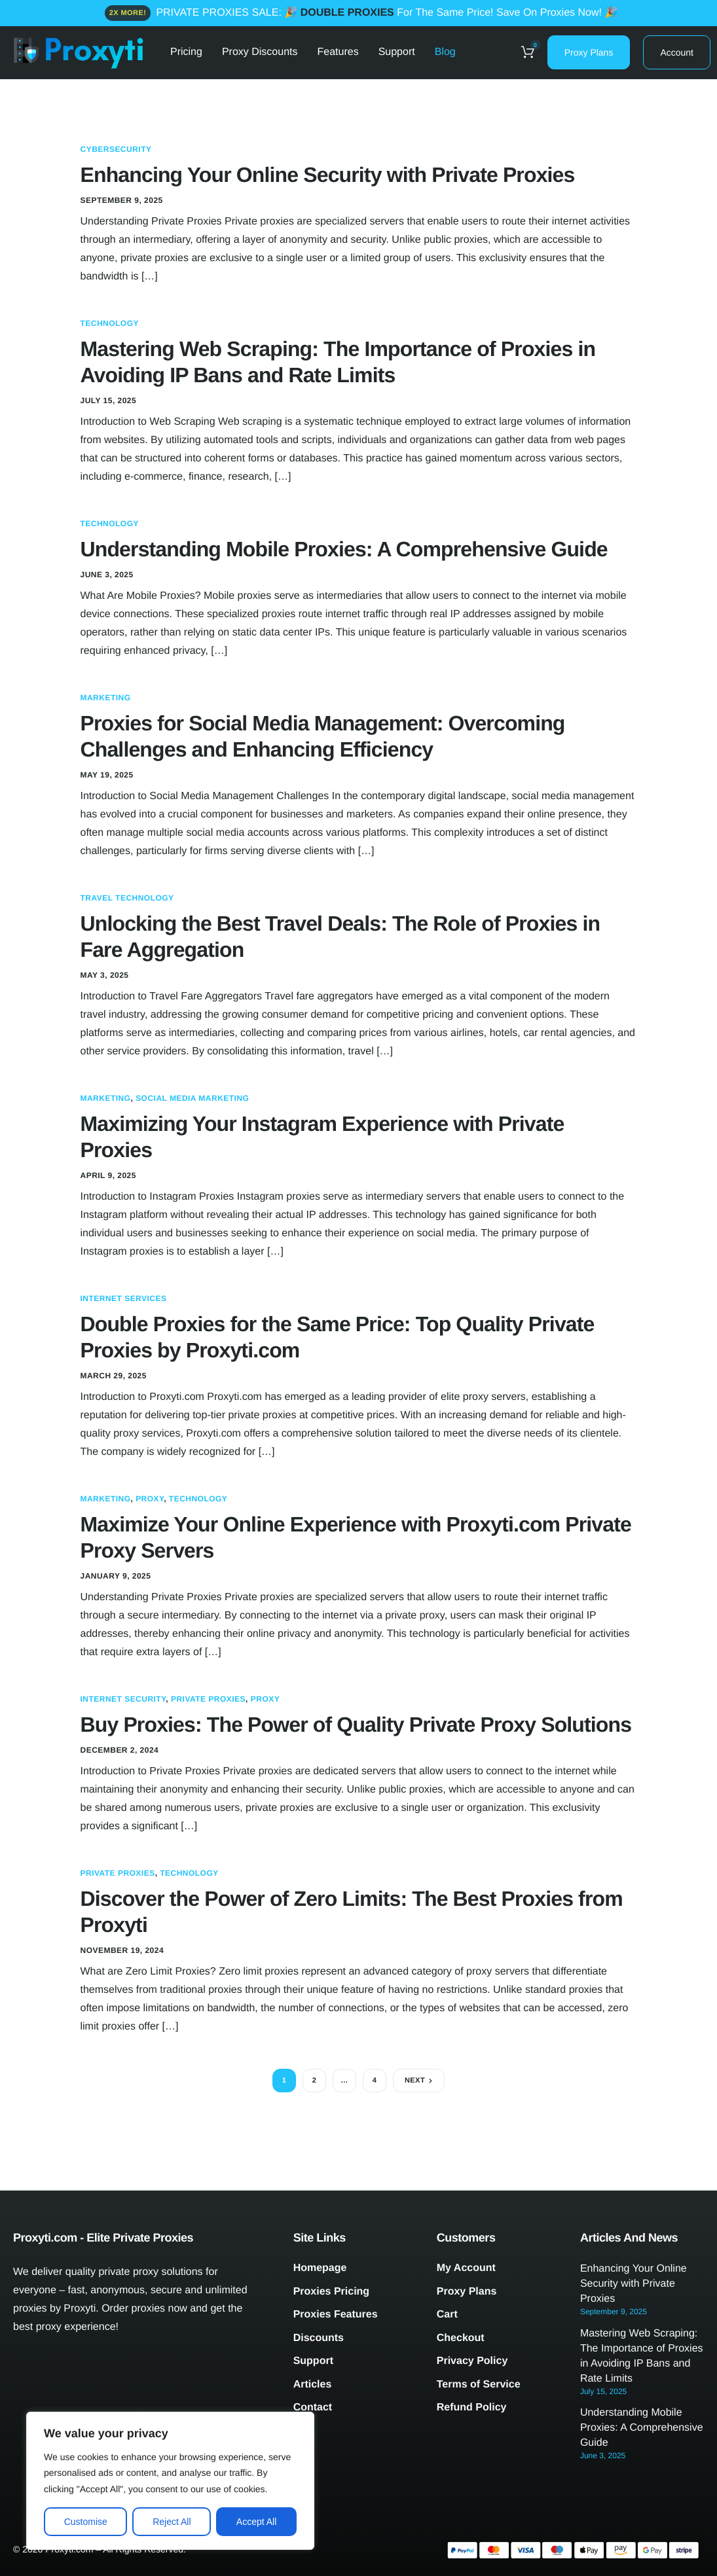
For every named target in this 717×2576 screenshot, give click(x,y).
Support (396, 52)
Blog (445, 52)
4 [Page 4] (375, 2080)
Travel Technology (127, 898)
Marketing (106, 697)
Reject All (172, 2521)
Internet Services (124, 1298)
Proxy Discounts (260, 52)
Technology (110, 323)
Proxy (150, 1498)
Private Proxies (208, 1699)
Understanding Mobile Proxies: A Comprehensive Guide (344, 549)
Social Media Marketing (192, 1098)
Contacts (190, 118)
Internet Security (123, 1699)
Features (338, 52)
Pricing (186, 52)
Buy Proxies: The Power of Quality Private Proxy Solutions (356, 1724)
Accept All (256, 2521)
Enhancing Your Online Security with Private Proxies (328, 175)
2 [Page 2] (314, 2080)
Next (415, 2080)
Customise (85, 2521)
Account (676, 52)
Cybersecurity (116, 149)
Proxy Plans (589, 52)
